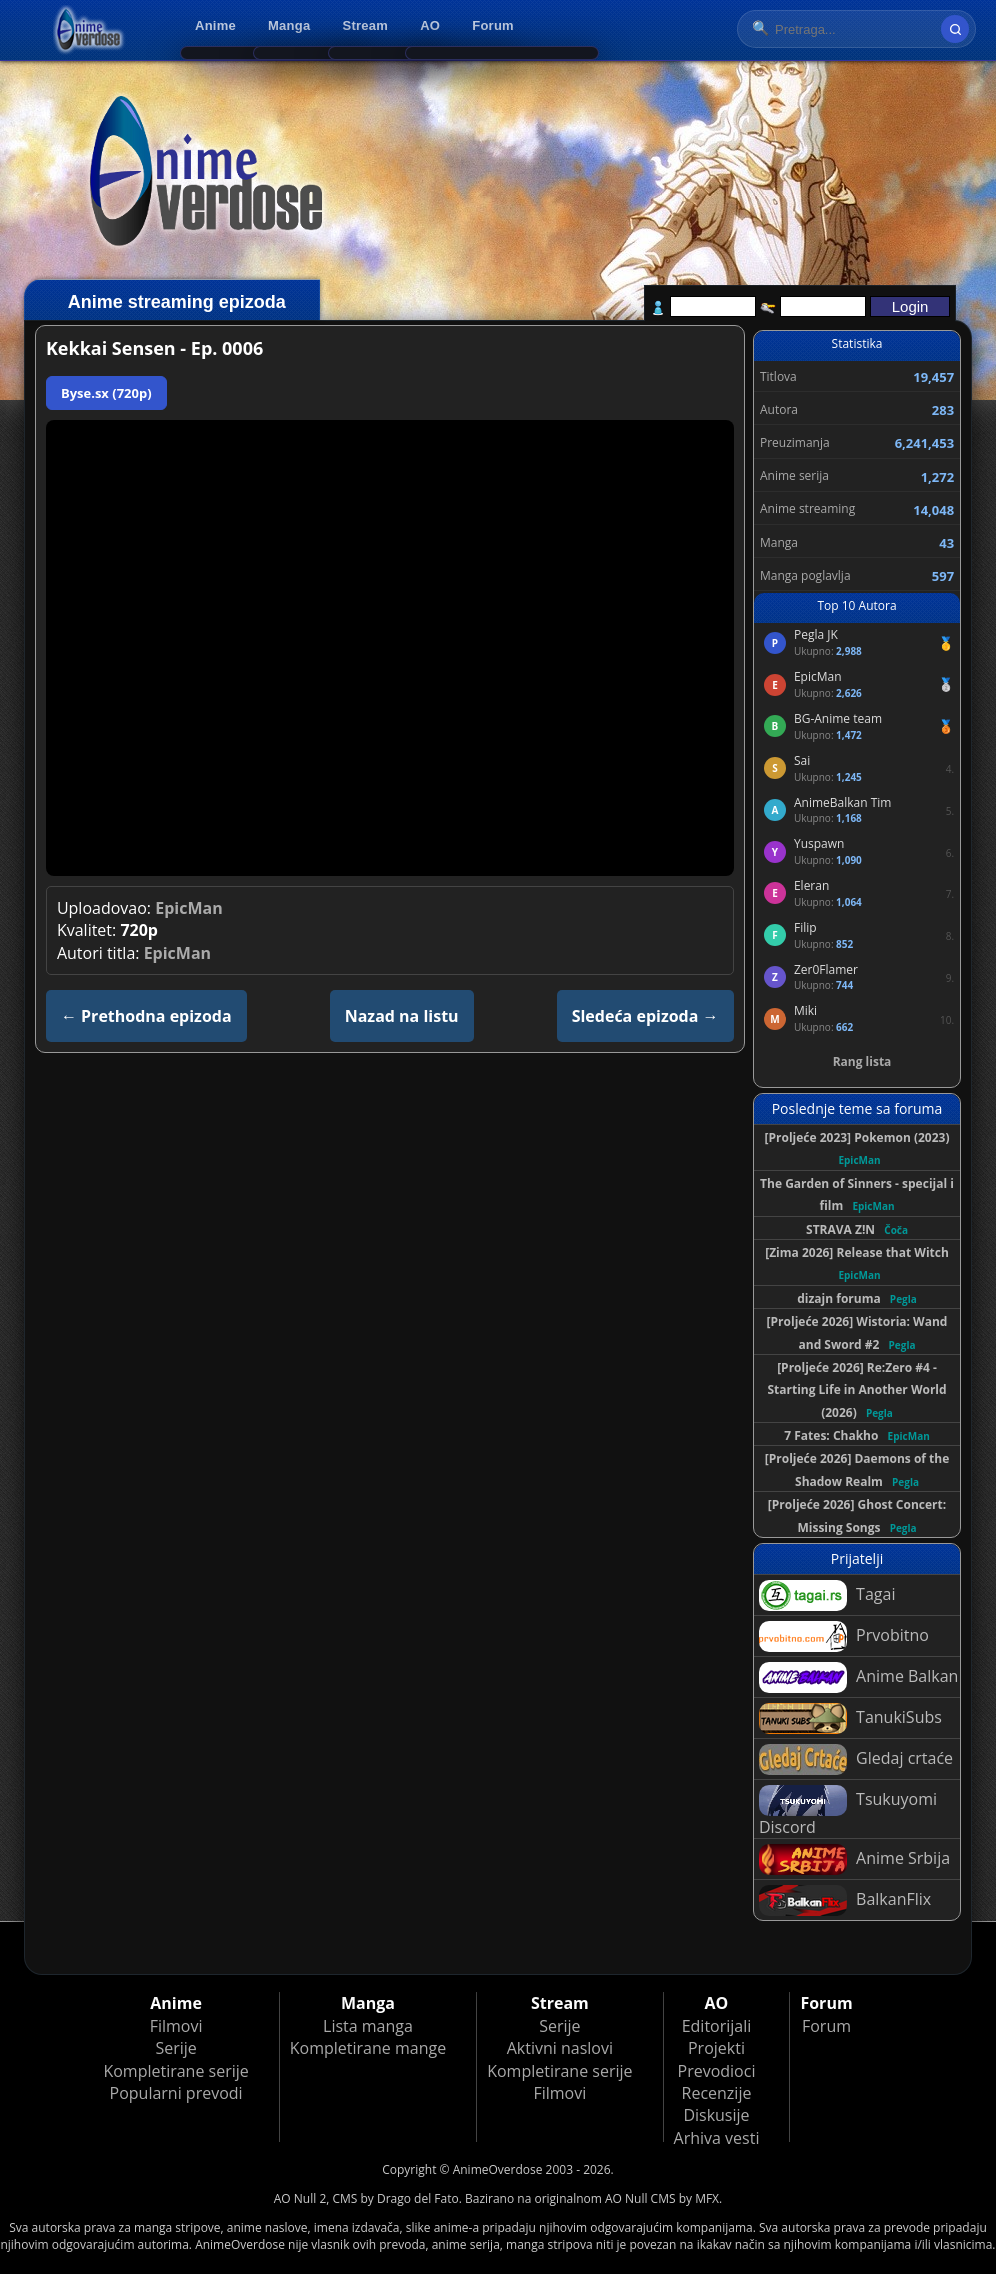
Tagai (827, 1595)
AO (430, 25)
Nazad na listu (402, 1016)
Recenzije (717, 2093)
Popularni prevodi (176, 2093)
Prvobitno (844, 1636)
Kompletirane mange (368, 2048)
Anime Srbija (854, 1859)
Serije (175, 2048)
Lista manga (368, 2026)
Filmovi (176, 2026)
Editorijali (717, 2026)
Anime (215, 25)
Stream (366, 25)
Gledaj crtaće (856, 1759)
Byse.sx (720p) (106, 393)
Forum (493, 25)
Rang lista (862, 1061)
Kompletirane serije (175, 2071)
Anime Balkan (858, 1677)
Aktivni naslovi (560, 2048)
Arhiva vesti (717, 2138)
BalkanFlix (845, 1900)
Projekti (716, 2048)
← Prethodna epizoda (146, 1016)
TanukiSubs (850, 1718)
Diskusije (716, 2115)
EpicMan (188, 908)
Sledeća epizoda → (645, 1016)
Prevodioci (717, 2071)
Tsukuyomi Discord (848, 1811)
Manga (289, 25)
